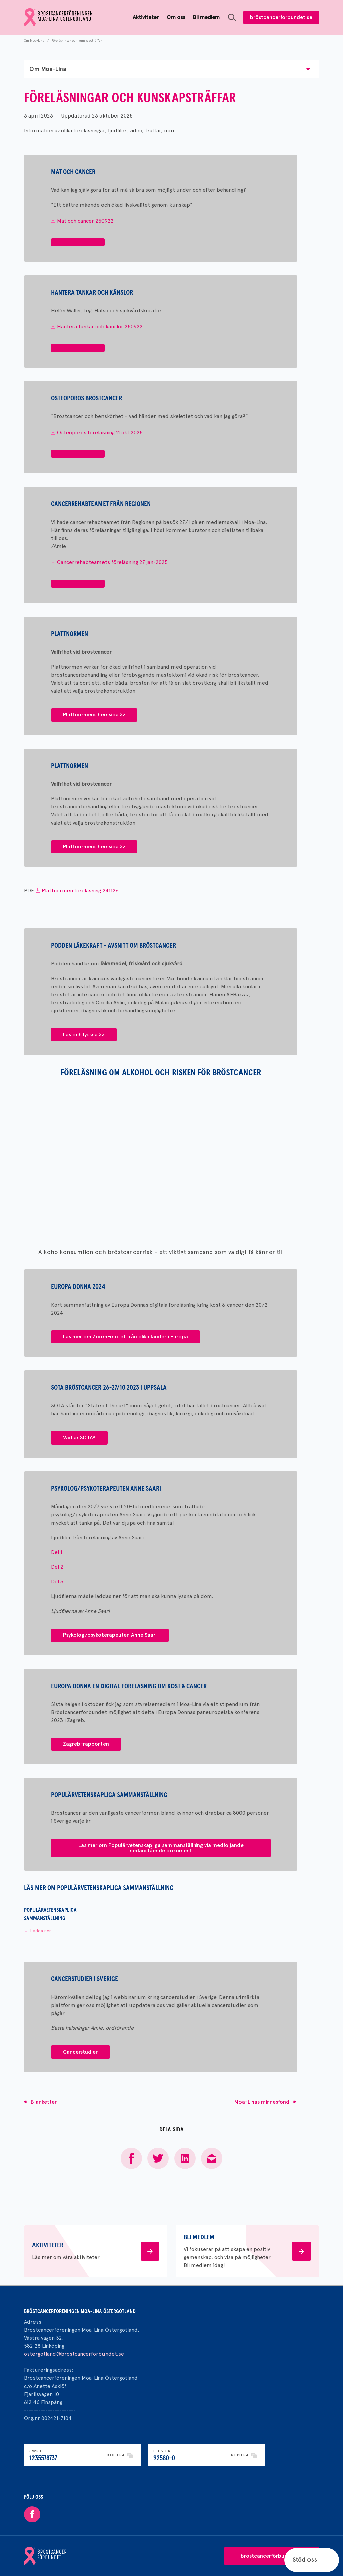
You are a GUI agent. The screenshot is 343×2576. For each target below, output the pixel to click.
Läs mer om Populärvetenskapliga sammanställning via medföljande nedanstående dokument (161, 1848)
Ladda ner (40, 1930)
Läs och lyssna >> (84, 1034)
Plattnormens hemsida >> (94, 714)
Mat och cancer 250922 (85, 221)
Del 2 (57, 1567)
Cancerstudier (80, 2052)
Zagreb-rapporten (86, 1744)
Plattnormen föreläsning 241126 (80, 890)
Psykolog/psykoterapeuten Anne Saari (110, 1635)
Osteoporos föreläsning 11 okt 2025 (100, 432)
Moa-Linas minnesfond (261, 2102)
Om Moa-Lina (34, 40)
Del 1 (56, 1552)
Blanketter (44, 2102)
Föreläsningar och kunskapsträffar (76, 40)
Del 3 (57, 1581)
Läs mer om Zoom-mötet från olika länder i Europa (125, 1336)
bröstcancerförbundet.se (281, 17)
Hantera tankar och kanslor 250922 (100, 326)
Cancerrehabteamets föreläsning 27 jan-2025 (112, 562)
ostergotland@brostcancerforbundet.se (74, 2354)
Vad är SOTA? (79, 1437)
